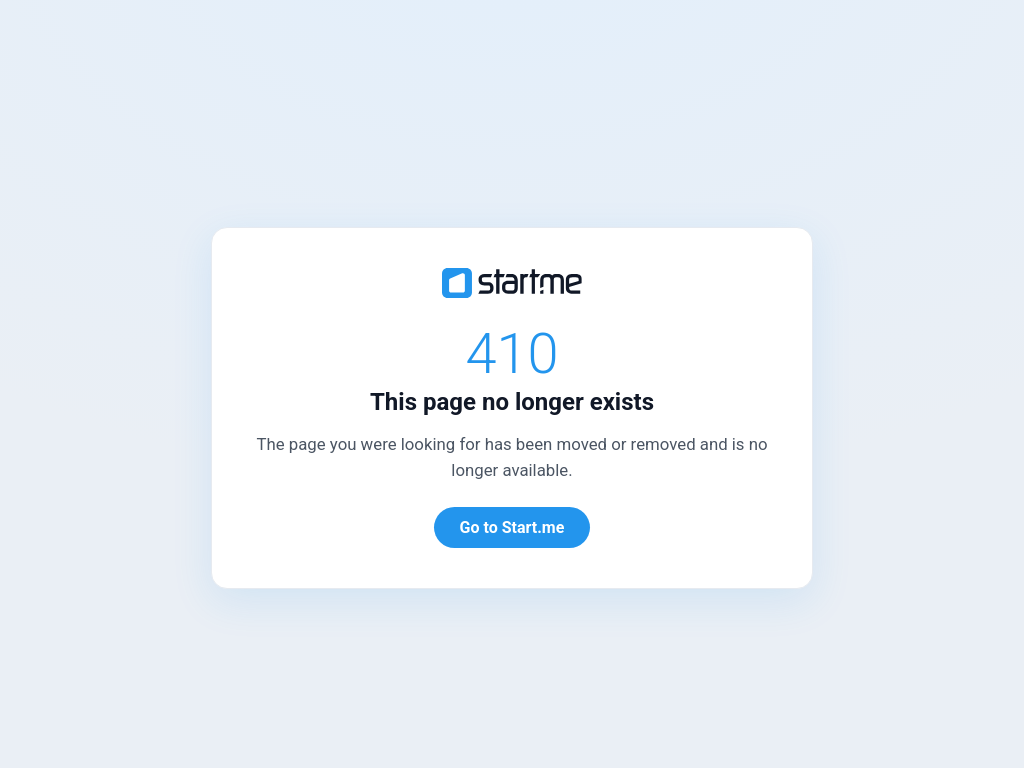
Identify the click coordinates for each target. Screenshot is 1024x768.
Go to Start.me (512, 527)
